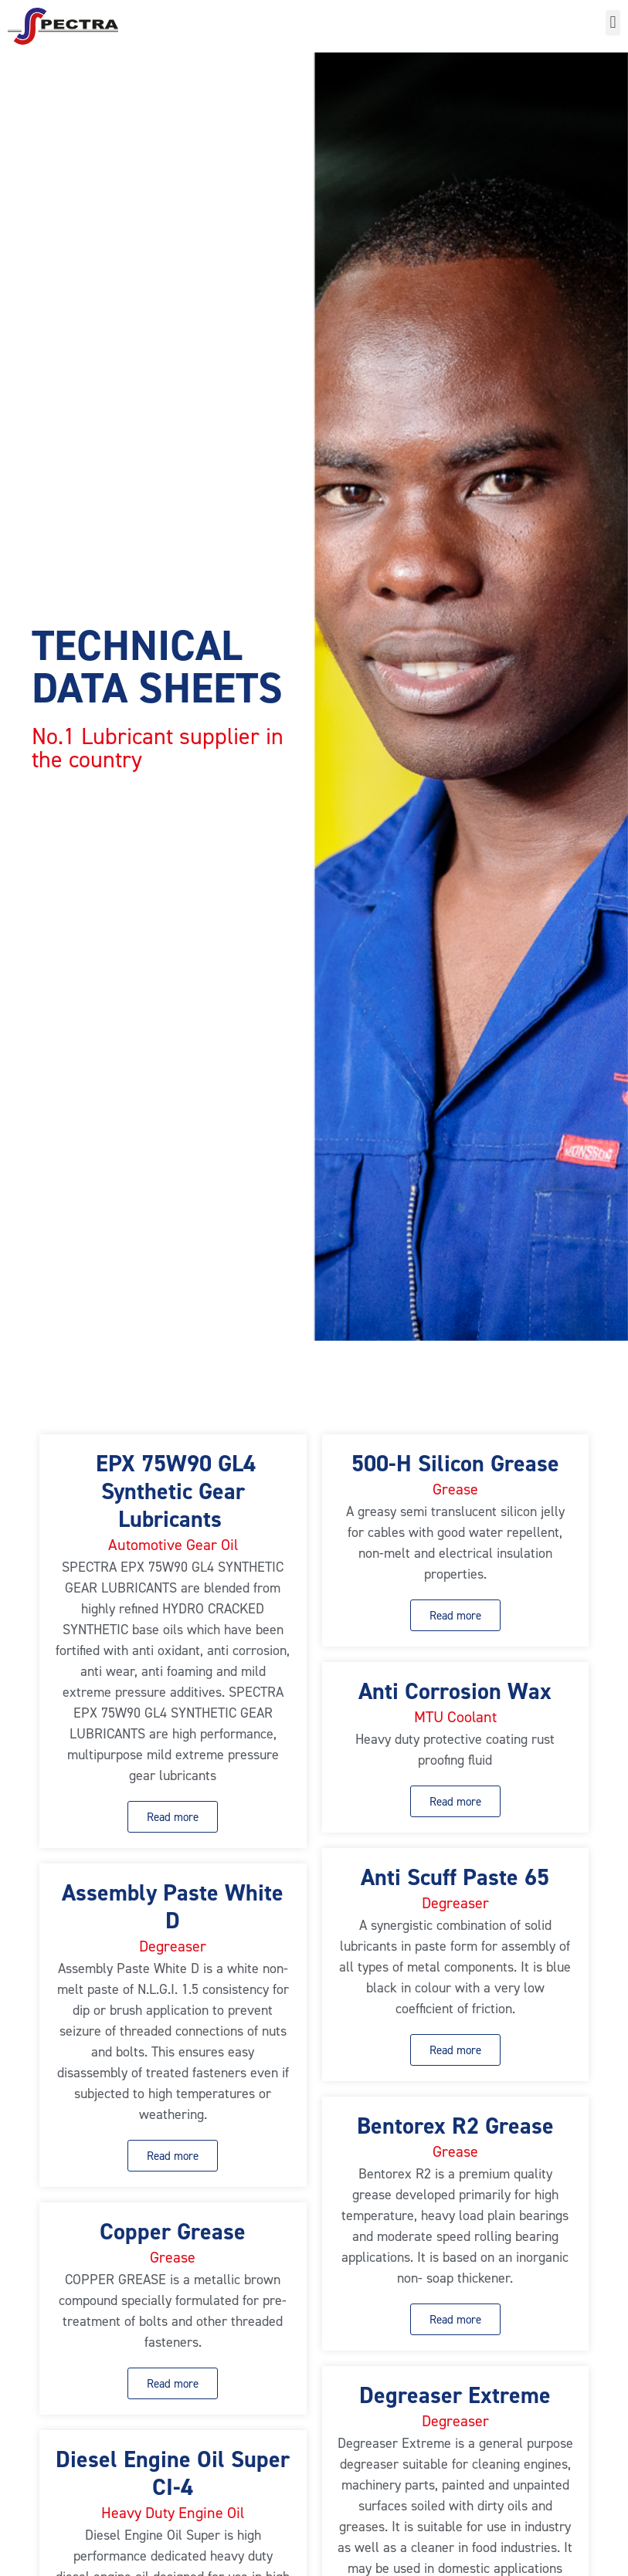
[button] (613, 23)
